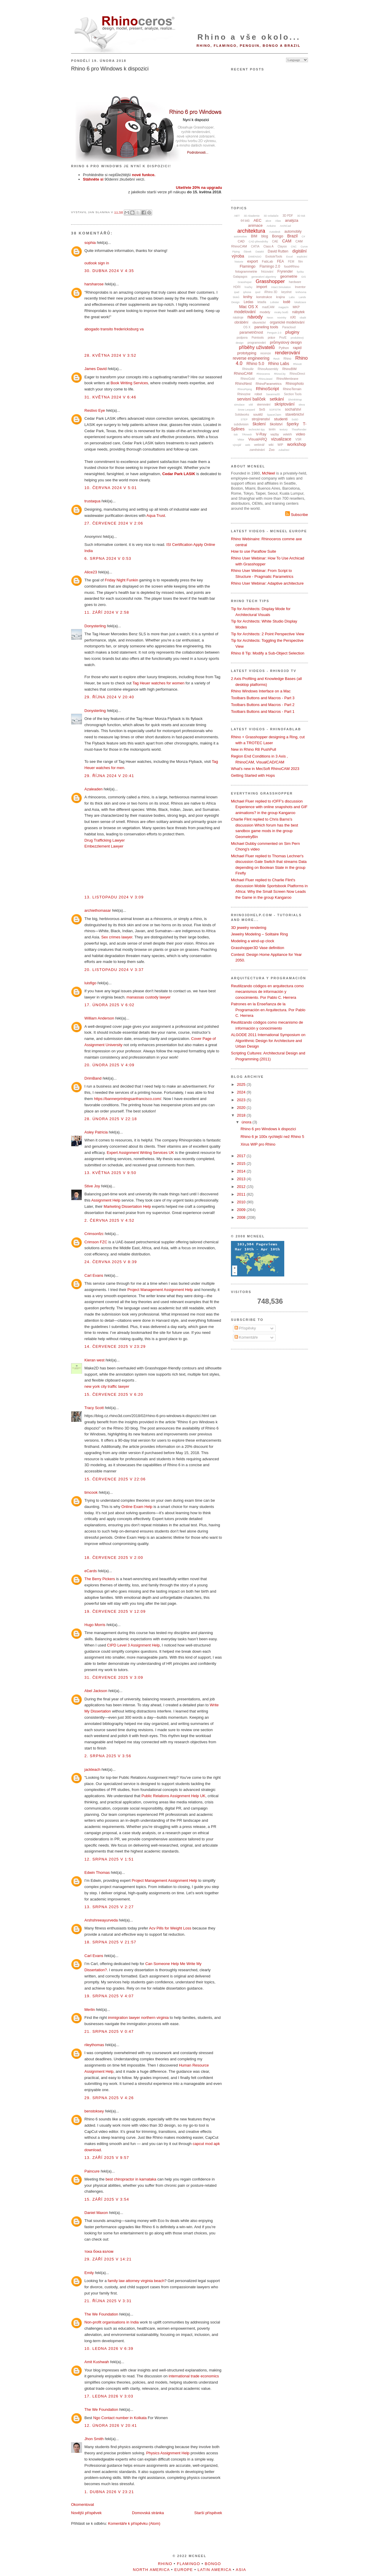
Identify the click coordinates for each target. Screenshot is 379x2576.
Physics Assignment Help (168, 2453)
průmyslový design (286, 342)
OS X (246, 327)
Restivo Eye (94, 410)
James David (95, 368)
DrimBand (93, 1078)
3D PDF (287, 215)
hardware (295, 282)
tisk (236, 434)
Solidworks (242, 414)
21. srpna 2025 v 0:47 (109, 2031)
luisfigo (90, 983)
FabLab (267, 261)
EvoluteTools (273, 256)
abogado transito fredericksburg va (114, 329)
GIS (303, 276)
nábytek (298, 312)
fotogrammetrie (246, 271)
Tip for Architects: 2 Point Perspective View (267, 634)
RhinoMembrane (287, 378)
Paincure (91, 2171)
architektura (251, 231)
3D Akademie (252, 215)
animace (255, 225)
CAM (286, 241)
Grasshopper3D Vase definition (257, 948)
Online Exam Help (136, 1506)
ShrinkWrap (295, 399)
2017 (242, 1156)
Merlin (89, 2009)
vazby (274, 434)
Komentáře (246, 1337)
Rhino (287, 358)
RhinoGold (248, 378)
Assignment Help (105, 1200)
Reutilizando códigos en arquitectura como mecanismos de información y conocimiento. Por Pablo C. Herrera (267, 992)
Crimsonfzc (94, 1233)
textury (284, 429)
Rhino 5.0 (255, 363)
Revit (276, 358)
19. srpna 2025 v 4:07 (109, 1996)
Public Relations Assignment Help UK (173, 1796)
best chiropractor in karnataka (131, 2179)
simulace (239, 404)
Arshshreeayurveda (101, 1920)
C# (303, 236)
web (247, 444)
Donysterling (95, 626)
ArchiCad (285, 225)
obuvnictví (259, 322)
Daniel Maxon (96, 2212)
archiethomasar (97, 910)
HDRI (236, 287)
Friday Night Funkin (121, 580)
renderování (287, 352)
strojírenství (261, 419)
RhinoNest (243, 384)
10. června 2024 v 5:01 (110, 487)
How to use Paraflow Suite (253, 551)
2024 (242, 1092)
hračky (249, 287)
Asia (241, 2569)
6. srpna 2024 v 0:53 (107, 558)
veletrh (287, 434)
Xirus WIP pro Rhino (257, 1144)
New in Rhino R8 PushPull (253, 749)
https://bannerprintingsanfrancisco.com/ (127, 1098)
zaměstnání (257, 449)
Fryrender (285, 271)
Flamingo (247, 266)
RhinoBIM (289, 369)
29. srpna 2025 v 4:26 (109, 2098)
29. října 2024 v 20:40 (109, 697)
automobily (292, 231)
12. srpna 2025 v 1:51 (109, 1859)
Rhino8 (297, 364)
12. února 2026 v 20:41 (110, 2425)
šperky (293, 424)
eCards (90, 1571)
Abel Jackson (95, 1691)
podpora (242, 337)
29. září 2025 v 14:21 (108, 2259)
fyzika (300, 271)
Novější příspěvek (86, 2513)
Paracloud (289, 327)
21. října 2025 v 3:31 (108, 2301)
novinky (281, 317)
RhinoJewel (265, 378)
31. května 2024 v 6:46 (110, 397)
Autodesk (274, 231)
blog (264, 236)
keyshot (286, 292)
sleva (301, 404)
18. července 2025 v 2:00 (113, 1557)
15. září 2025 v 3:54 (106, 2199)
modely (265, 312)
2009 (242, 1209)
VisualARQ (257, 439)
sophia (90, 242)
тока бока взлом (98, 2251)
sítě (251, 404)
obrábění (241, 322)
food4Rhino (291, 266)
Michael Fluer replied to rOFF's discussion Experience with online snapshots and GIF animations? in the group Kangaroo (269, 807)
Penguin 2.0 (274, 332)
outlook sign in (96, 263)
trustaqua (92, 501)
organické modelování (287, 322)
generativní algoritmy (263, 276)
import (261, 286)
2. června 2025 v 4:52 (109, 1220)
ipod (257, 292)
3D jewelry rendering (248, 927)
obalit (303, 317)
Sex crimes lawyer (116, 937)
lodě (286, 302)
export (252, 261)
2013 (242, 1179)
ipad (236, 292)
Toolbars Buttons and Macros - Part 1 (263, 711)
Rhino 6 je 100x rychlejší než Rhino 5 (272, 1136)
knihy (247, 297)
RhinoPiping (244, 389)
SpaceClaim (274, 414)
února (247, 1122)
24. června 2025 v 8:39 (110, 1262)
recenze (265, 353)
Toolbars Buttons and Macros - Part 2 (263, 704)
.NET (237, 215)
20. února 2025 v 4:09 (109, 1065)
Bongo (277, 236)
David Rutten (278, 251)
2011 (242, 1194)
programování (257, 342)
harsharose (94, 284)
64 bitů (245, 220)
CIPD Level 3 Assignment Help (133, 1645)
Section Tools (292, 394)
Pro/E (283, 337)
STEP (244, 419)
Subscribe (296, 514)
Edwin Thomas (97, 1872)
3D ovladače (271, 215)
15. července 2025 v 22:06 (115, 1479)
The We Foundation (101, 2314)
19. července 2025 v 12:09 (115, 1611)
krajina (280, 297)
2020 (242, 1107)
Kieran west (94, 1360)
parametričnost (251, 332)
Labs (292, 297)
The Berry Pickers (99, 1579)
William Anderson (99, 1018)
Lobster (274, 302)
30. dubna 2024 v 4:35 (109, 270)
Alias (278, 220)
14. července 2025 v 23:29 (115, 1346)
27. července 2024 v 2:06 (113, 523)
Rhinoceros (263, 373)
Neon (270, 317)
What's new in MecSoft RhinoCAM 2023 (265, 768)
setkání (277, 398)
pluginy (292, 332)
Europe (183, 2569)
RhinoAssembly (268, 369)
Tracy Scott (94, 1408)
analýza (291, 220)
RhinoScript (267, 388)
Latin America (214, 2569)
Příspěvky (245, 1328)
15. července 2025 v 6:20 (113, 1394)
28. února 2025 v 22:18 (110, 1119)
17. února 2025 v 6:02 (109, 1005)
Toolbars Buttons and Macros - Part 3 (263, 698)
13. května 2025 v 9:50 (110, 1172)
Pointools (258, 337)
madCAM (268, 307)
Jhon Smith (94, 2439)
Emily (89, 2273)
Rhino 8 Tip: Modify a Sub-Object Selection (267, 653)
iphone (247, 292)
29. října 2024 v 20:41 (109, 776)
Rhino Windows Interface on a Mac (261, 691)
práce (271, 337)
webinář (259, 444)
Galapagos (240, 276)
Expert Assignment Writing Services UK (140, 1152)
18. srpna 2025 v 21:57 (110, 1942)
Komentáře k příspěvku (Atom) (134, 2523)
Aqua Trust (156, 515)
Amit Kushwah (96, 2362)
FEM (291, 261)
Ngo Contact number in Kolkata (120, 2418)
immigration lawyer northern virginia (138, 2017)
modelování (245, 311)
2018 (242, 1115)
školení (259, 424)
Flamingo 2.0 (269, 266)
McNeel (268, 473)
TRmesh (247, 434)
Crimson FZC (95, 1242)
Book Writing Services (129, 383)
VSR (298, 439)
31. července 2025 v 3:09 (113, 1677)
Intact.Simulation (281, 287)
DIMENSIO (254, 256)
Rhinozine (243, 394)
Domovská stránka (148, 2513)
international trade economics (194, 2376)
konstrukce (264, 297)
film (300, 261)
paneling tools (266, 327)
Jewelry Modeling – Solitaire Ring (259, 934)
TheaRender (299, 429)
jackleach (92, 1769)
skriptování (284, 404)
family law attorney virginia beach (136, 2280)
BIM (254, 236)
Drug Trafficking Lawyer (104, 840)
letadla (261, 302)
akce (268, 220)
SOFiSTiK (275, 409)
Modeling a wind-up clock (252, 941)
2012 (242, 1186)
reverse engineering (251, 358)
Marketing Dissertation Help (127, 1206)
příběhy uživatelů (257, 347)
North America (151, 2569)
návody (255, 316)
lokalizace (300, 302)
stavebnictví (294, 414)
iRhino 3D (270, 292)
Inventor (300, 287)
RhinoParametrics (269, 383)
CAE (275, 241)
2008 (242, 1217)
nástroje (238, 317)
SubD (295, 419)
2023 (242, 1100)
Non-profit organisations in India (111, 2322)
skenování (264, 404)
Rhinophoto (295, 384)
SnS (262, 409)
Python (284, 348)
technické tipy (257, 429)
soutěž (258, 414)
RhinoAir (247, 369)
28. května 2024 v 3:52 (110, 355)
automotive (240, 236)
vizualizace (281, 439)
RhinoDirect (297, 373)
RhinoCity (279, 373)
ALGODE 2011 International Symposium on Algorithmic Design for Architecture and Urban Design (268, 1041)
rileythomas (94, 2045)
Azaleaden (93, 789)
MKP (296, 307)
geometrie (288, 276)
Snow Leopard (246, 409)
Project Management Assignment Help (160, 1289)
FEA (280, 261)
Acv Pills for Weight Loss (170, 1928)
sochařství (293, 409)
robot (258, 394)
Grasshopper (270, 281)
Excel (289, 256)
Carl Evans (93, 1275)
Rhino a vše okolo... (249, 37)
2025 (242, 1084)
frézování (267, 271)
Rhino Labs (278, 363)
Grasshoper (245, 282)
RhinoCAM (243, 373)
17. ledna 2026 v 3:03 (108, 2396)
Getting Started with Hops (253, 775)
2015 (242, 1163)
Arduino (271, 225)
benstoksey (94, 2111)
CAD (241, 241)
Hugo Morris (94, 1625)
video (300, 434)
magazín (283, 307)
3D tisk (301, 215)
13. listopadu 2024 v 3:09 (114, 897)
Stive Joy (92, 1186)
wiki (271, 444)
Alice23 (90, 572)
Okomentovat (82, 2504)
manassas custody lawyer (148, 997)
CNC (294, 246)
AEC (257, 220)
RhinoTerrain (292, 389)
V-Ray (261, 434)
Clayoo (282, 246)
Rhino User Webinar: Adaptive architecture (267, 583)
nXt (293, 317)
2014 (242, 1171)
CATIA (255, 246)
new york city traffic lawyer (106, 1386)
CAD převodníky (258, 241)
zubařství (284, 449)
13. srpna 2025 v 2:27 (109, 1907)
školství (276, 424)
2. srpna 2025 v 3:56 (107, 1756)
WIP (280, 444)
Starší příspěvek (208, 2513)
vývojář (237, 444)
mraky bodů (281, 312)
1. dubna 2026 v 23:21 (109, 2492)
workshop (296, 444)
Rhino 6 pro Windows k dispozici (110, 69)
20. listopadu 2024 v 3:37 (114, 969)
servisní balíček (251, 399)
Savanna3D (273, 394)
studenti (281, 419)
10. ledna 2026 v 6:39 (108, 2348)
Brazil (292, 236)
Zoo (271, 449)
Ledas (248, 302)
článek (247, 251)
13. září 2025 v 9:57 (106, 2157)
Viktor (240, 439)
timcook (91, 1492)
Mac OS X (248, 306)
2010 (242, 1202)
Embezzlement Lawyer (103, 846)
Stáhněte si (93, 179)
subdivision (241, 424)
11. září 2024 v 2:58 (106, 612)
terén (272, 429)
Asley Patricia (96, 1132)
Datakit (260, 251)
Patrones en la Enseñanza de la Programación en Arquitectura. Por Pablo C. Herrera (268, 1010)
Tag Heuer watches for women (158, 683)
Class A (269, 246)
